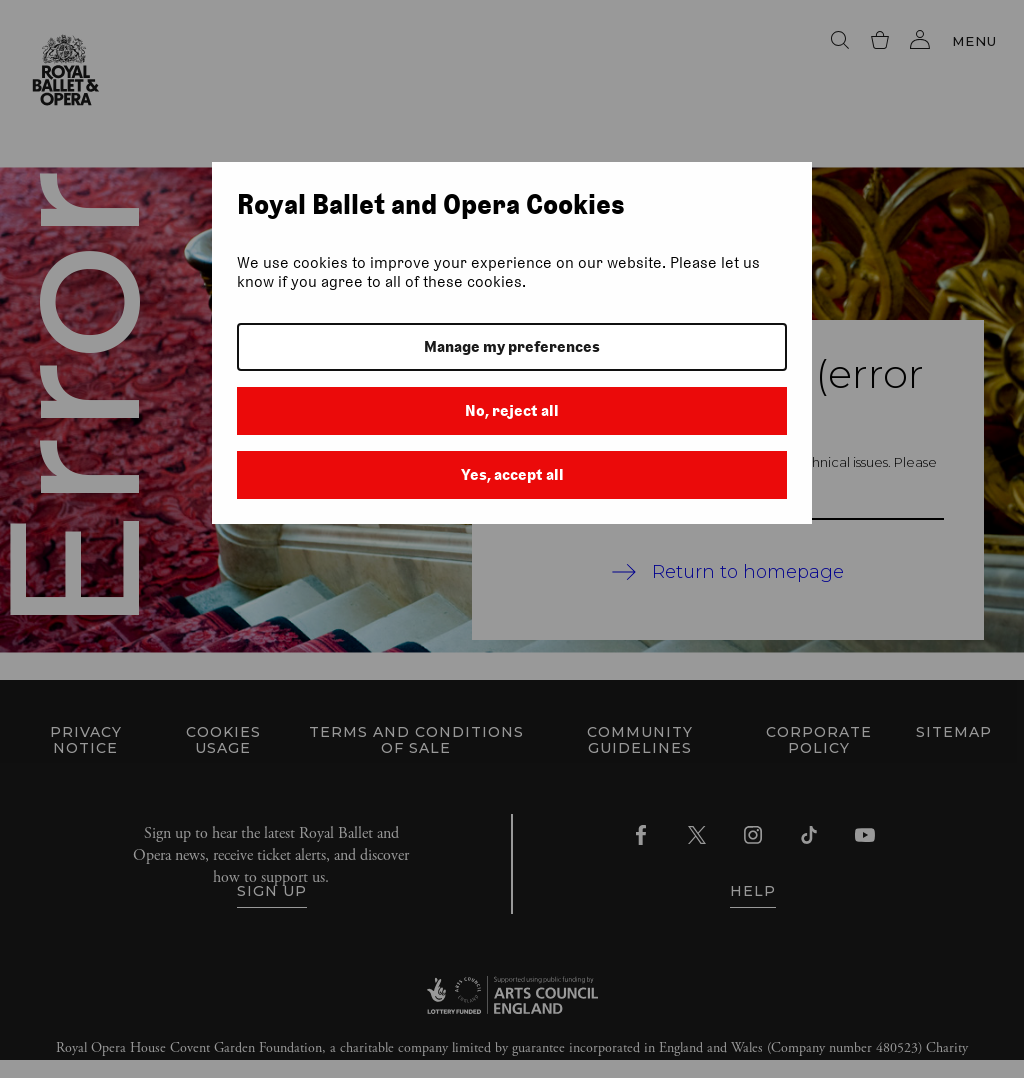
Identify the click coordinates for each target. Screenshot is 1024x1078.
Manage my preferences (512, 346)
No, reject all (512, 410)
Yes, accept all (512, 474)
